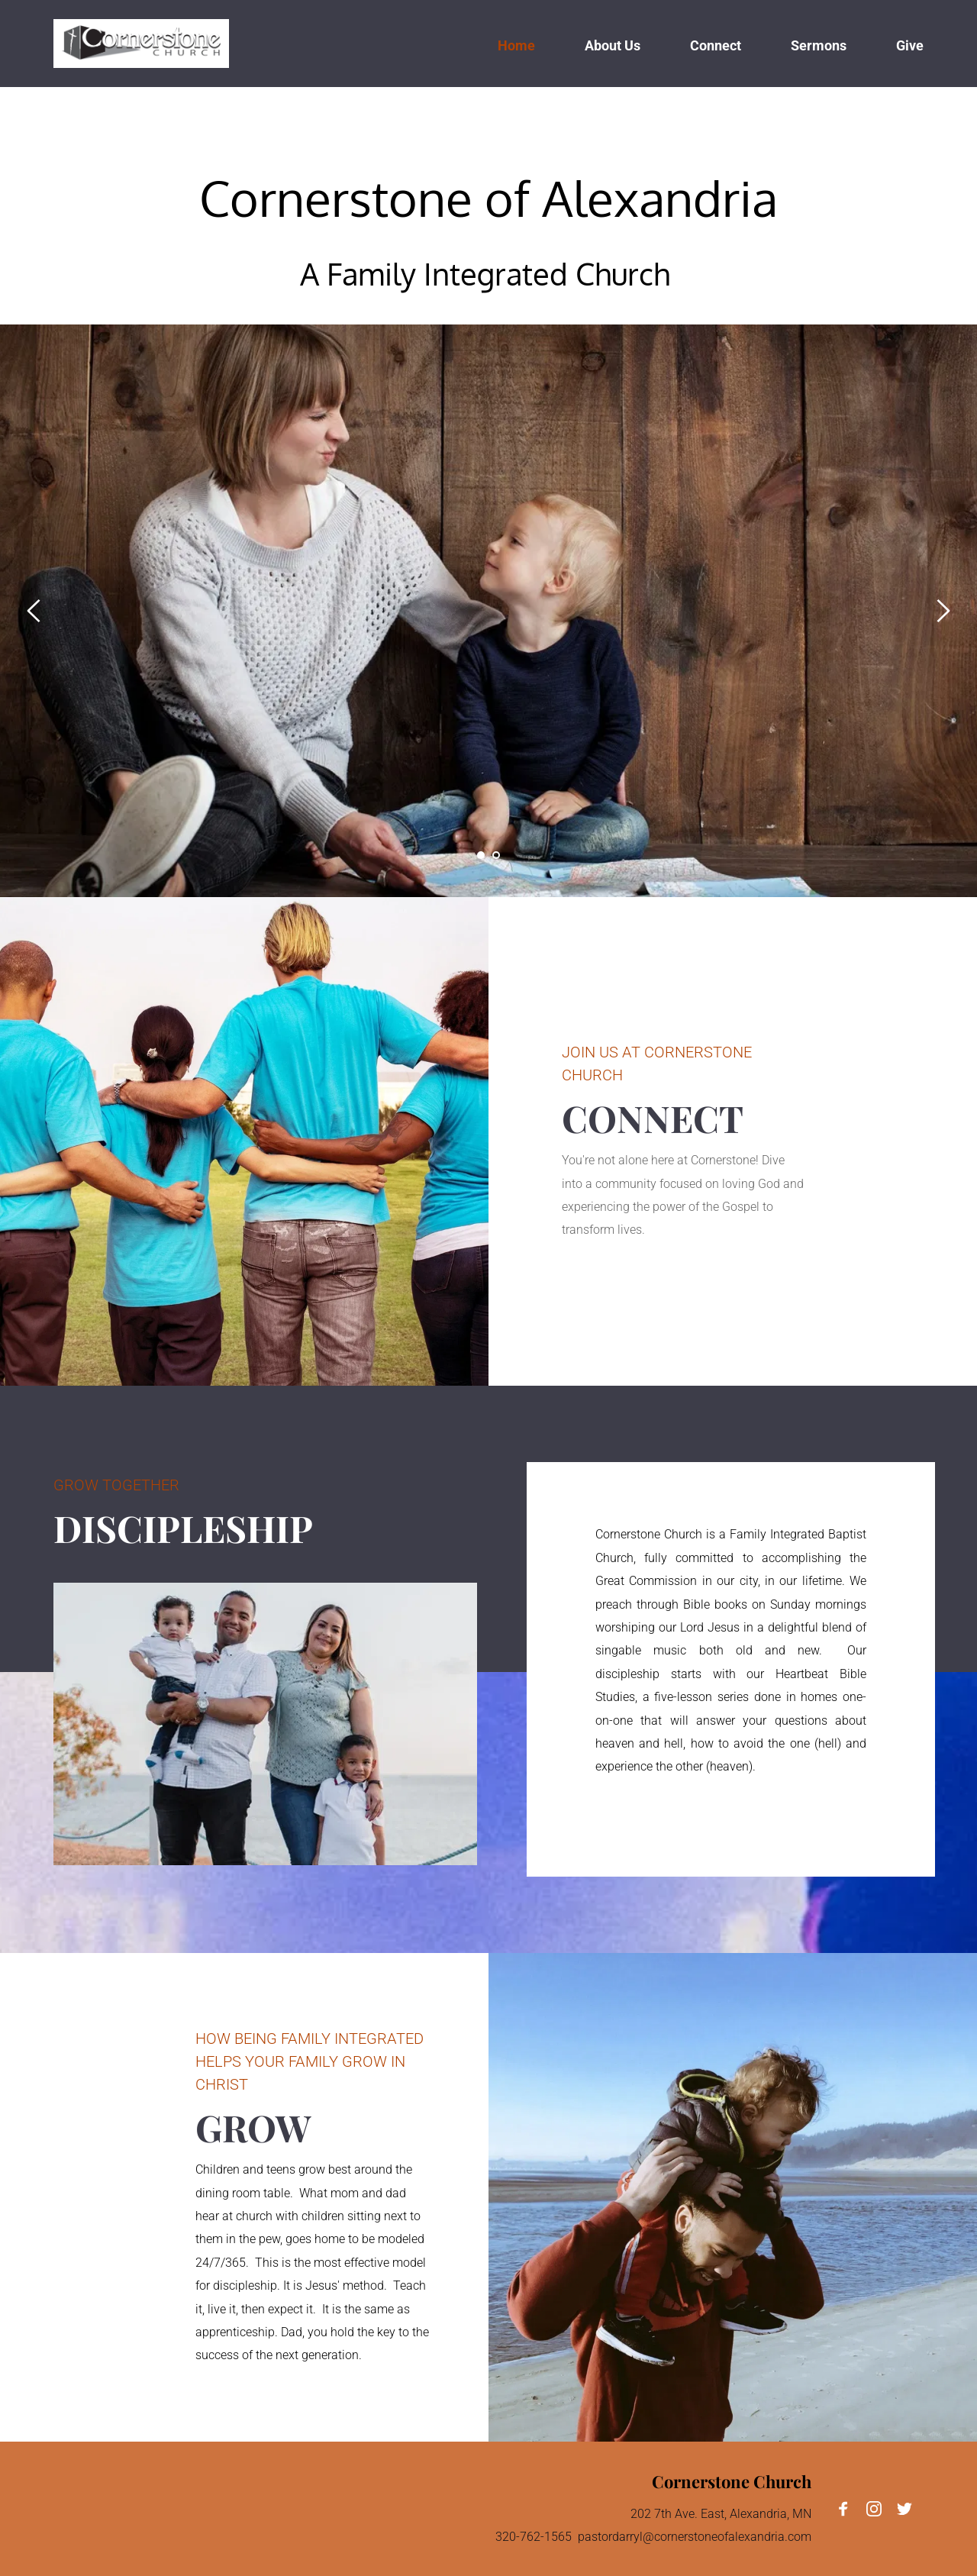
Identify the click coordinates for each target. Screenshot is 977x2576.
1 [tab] (481, 855)
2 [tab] (496, 855)
